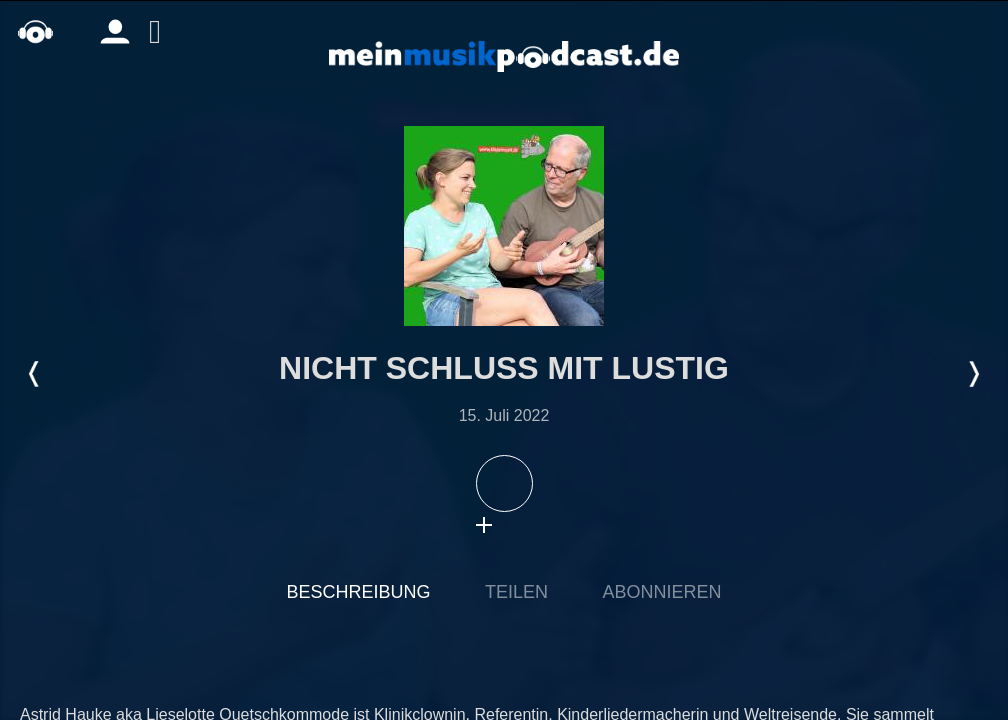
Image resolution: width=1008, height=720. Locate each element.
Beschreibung (359, 592)
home (35, 31)
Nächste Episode (973, 374)
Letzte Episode (35, 374)
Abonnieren (661, 592)
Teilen (516, 592)
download (523, 524)
